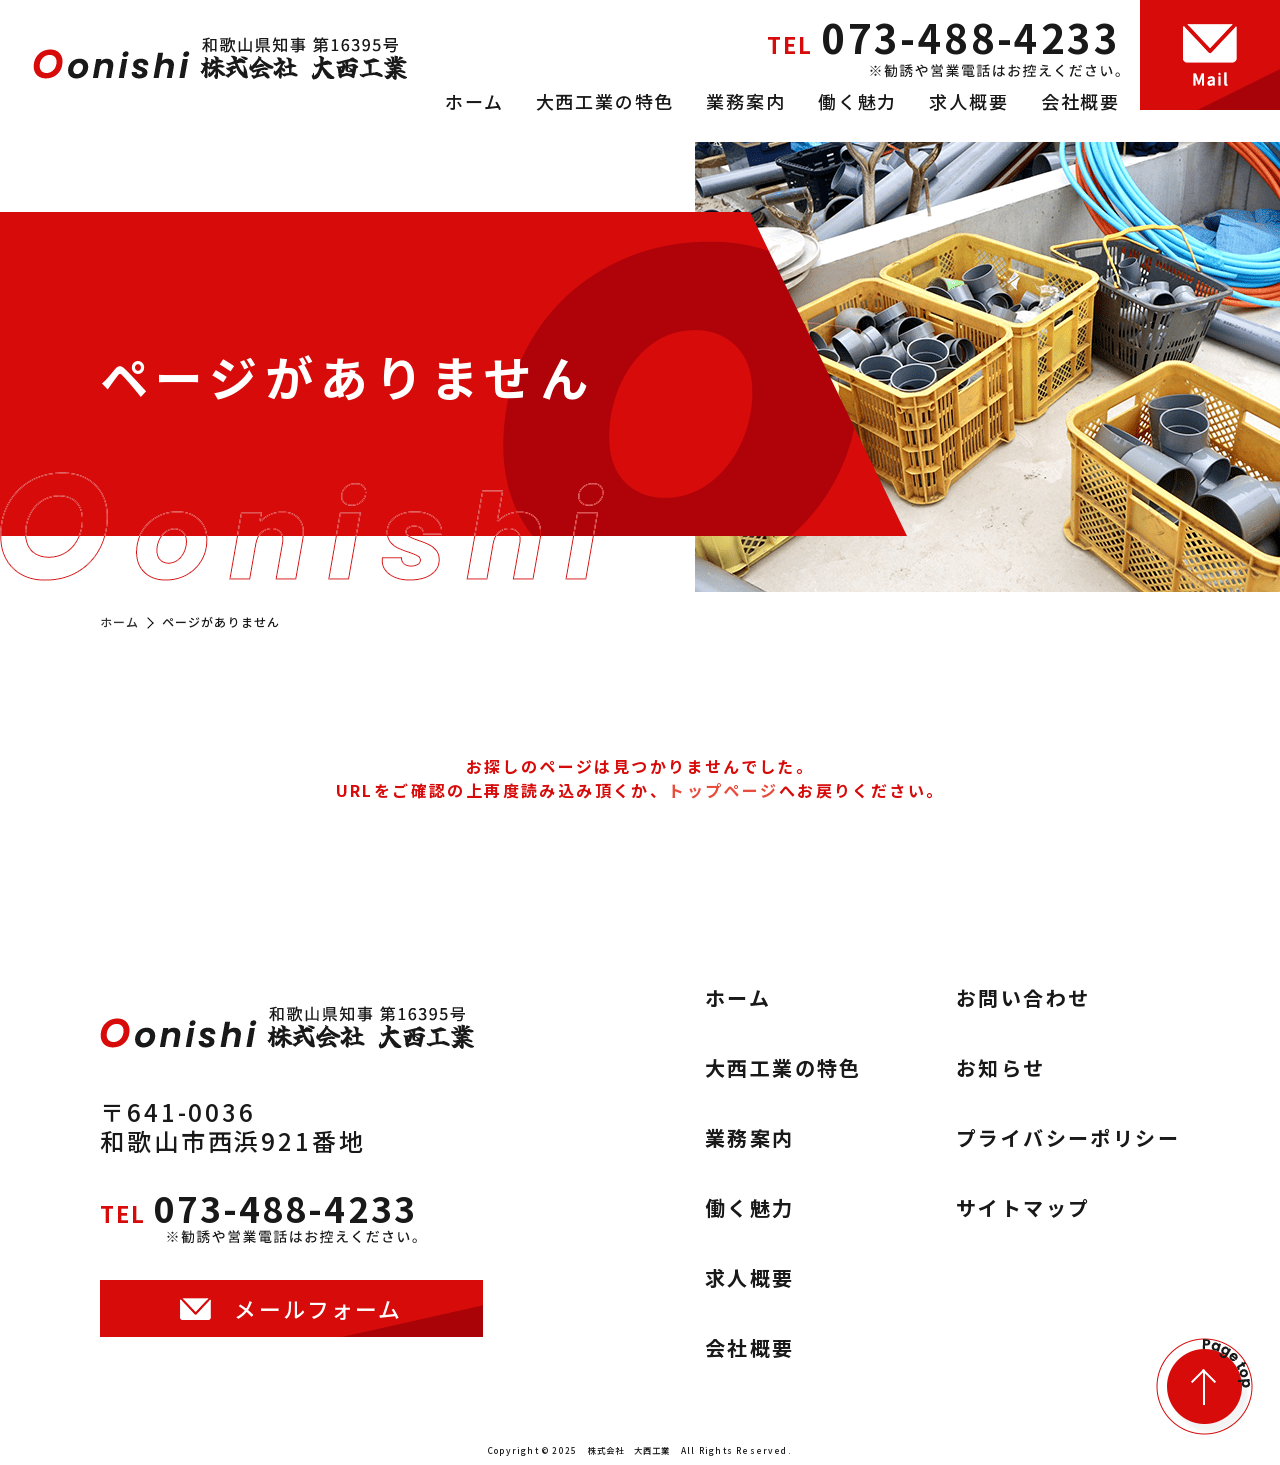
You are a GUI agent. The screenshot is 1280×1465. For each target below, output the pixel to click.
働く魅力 (857, 101)
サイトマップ (1023, 1208)
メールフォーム (319, 1323)
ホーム (474, 101)
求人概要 (968, 101)
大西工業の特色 (605, 101)
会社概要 (1080, 101)
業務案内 (745, 101)
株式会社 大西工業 (629, 1450)
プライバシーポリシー (1068, 1138)
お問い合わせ (1023, 998)
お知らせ (1001, 1068)
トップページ (723, 790)
